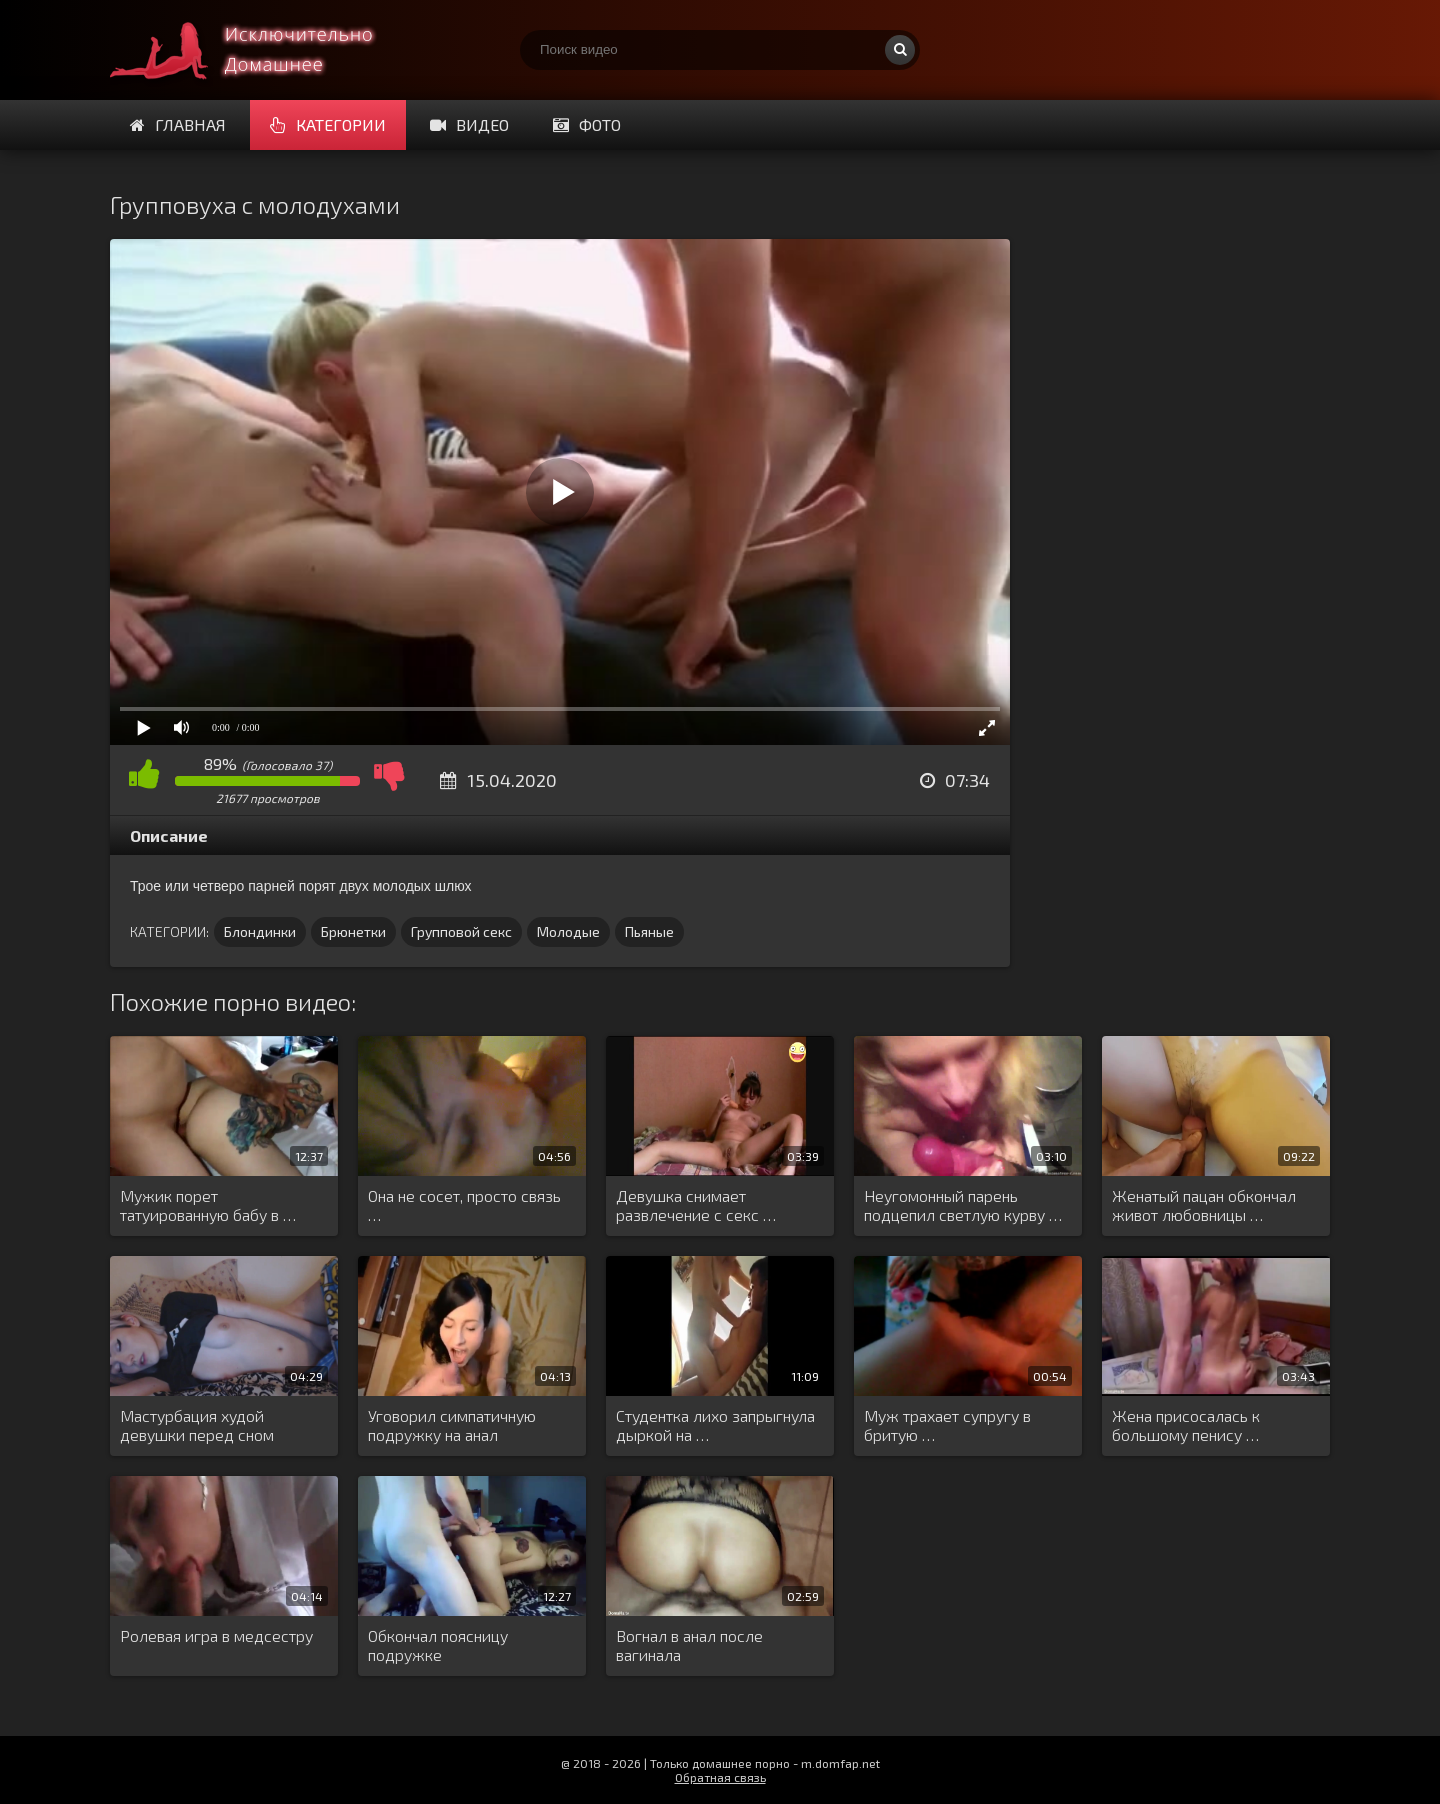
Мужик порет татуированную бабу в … (208, 1205)
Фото (587, 124)
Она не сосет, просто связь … (464, 1205)
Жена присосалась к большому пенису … (1186, 1425)
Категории (328, 124)
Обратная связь (720, 1777)
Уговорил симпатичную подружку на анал (452, 1425)
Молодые (568, 931)
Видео (469, 124)
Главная (178, 124)
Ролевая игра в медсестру (216, 1635)
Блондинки (260, 931)
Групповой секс (461, 931)
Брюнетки (353, 931)
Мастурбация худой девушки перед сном (197, 1425)
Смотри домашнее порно (260, 50)
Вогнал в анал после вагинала (689, 1645)
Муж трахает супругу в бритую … (947, 1425)
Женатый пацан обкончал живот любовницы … (1204, 1205)
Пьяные (649, 931)
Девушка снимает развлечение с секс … (696, 1205)
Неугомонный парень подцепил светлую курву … (963, 1205)
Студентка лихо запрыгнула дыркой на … (715, 1425)
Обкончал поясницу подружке (438, 1645)
